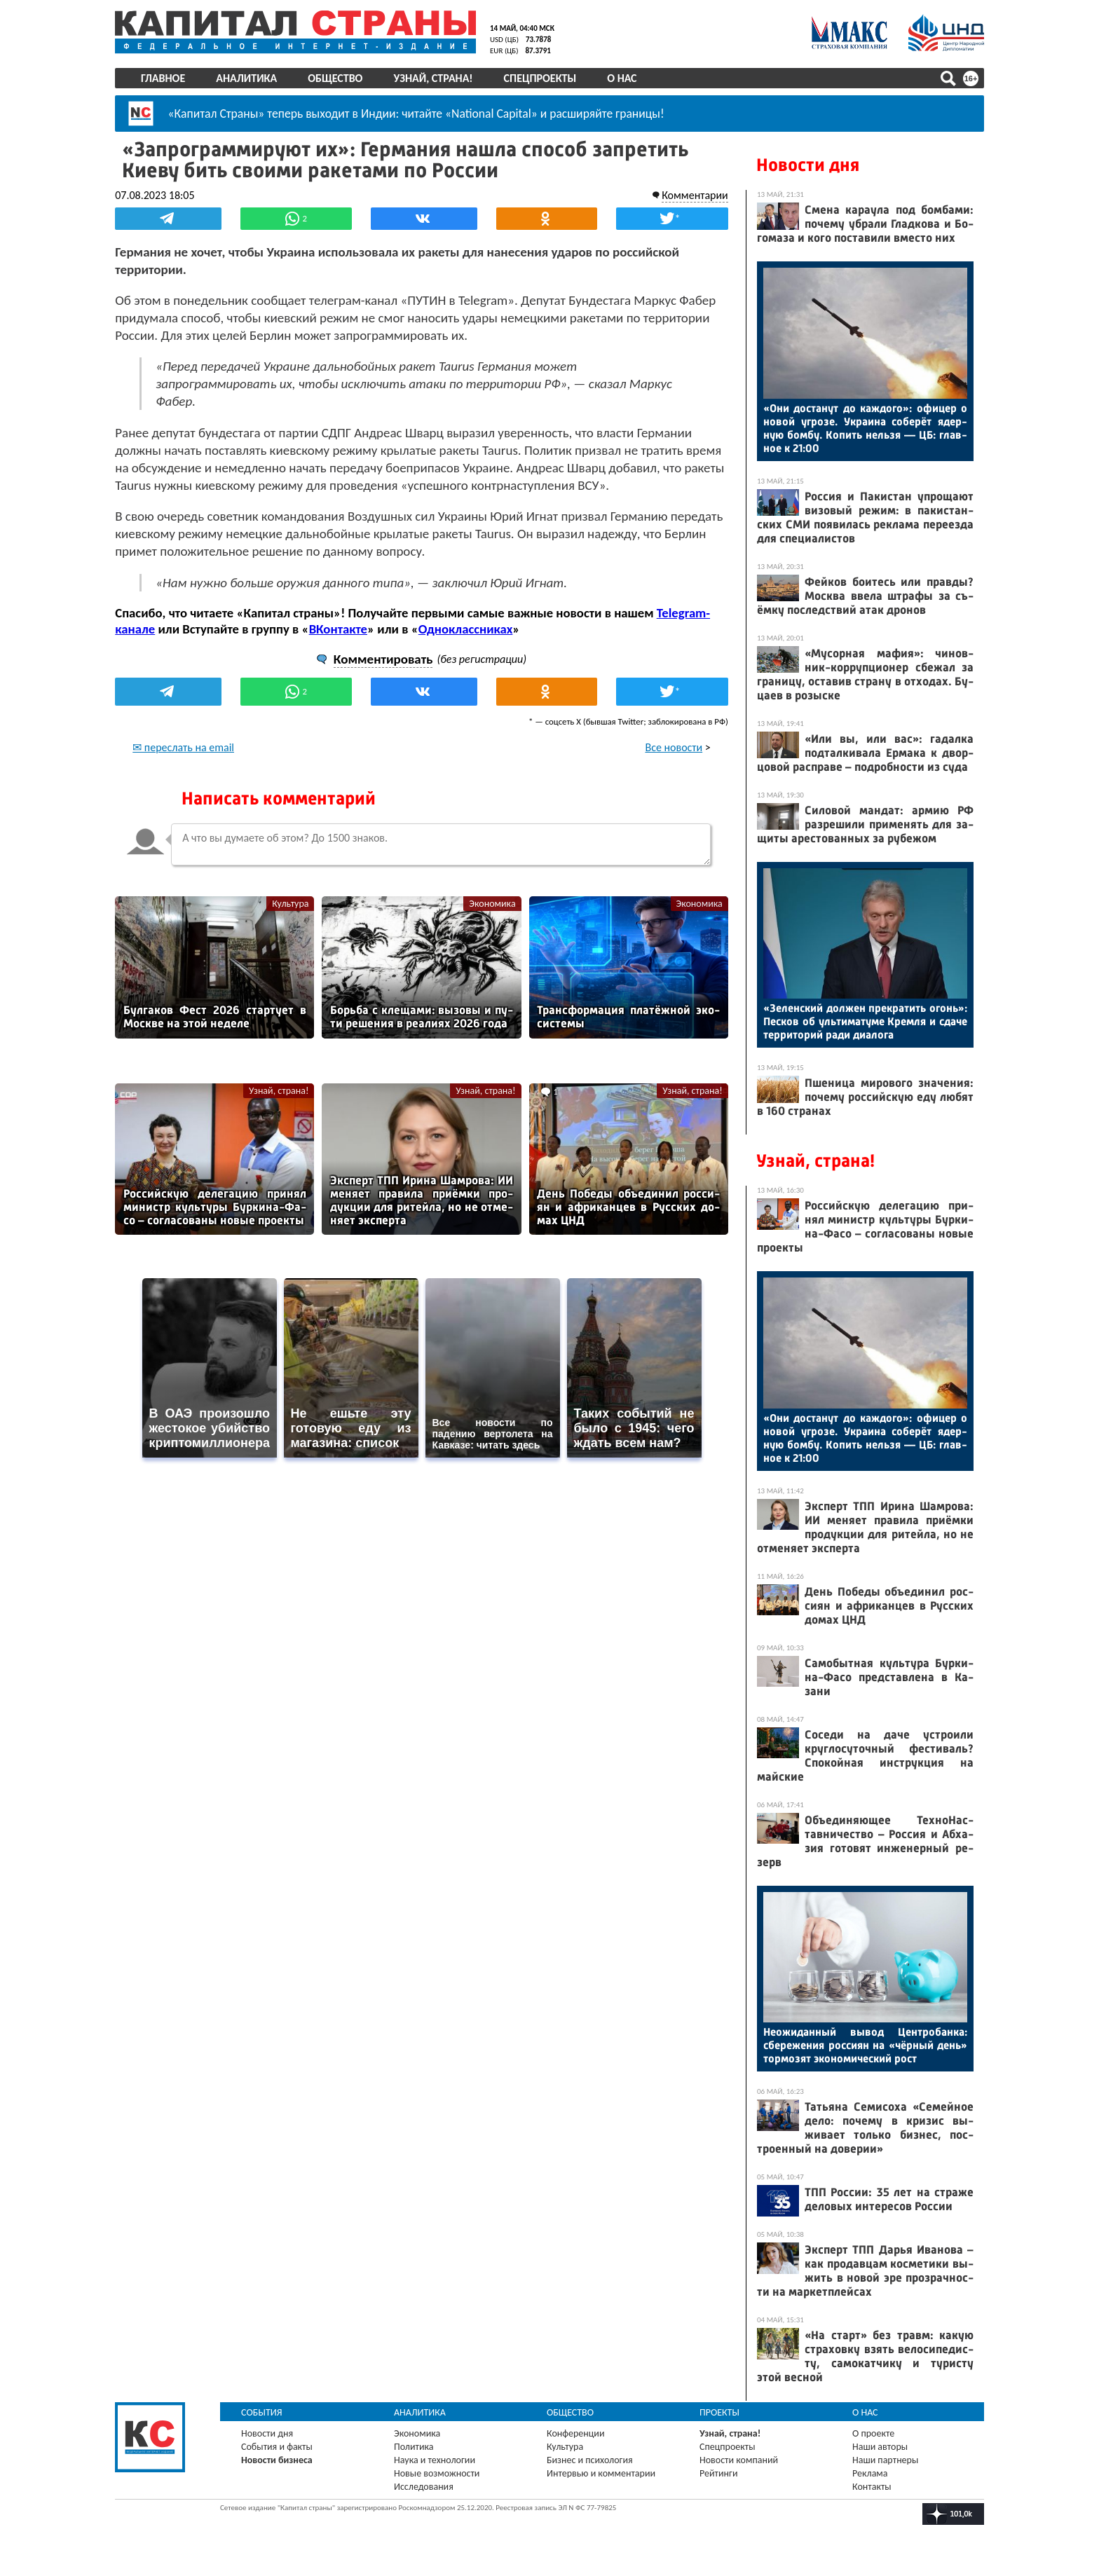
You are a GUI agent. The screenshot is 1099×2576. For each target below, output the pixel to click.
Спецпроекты (540, 78)
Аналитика (246, 78)
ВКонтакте (337, 628)
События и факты (277, 2447)
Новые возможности (436, 2473)
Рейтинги (718, 2473)
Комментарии (695, 194)
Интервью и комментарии (601, 2473)
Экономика (492, 903)
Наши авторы (880, 2447)
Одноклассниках (465, 628)
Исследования (423, 2487)
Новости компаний (738, 2460)
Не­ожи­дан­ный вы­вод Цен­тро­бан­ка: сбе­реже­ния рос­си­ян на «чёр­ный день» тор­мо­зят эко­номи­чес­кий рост (865, 2045)
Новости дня (807, 165)
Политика (414, 2447)
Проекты (719, 2412)
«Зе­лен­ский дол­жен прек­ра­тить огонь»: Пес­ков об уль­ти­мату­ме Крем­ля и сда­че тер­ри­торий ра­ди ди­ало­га (865, 1021)
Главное (163, 78)
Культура (290, 903)
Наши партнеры (885, 2460)
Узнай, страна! (432, 78)
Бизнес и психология (590, 2460)
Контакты (872, 2487)
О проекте (873, 2433)
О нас (621, 78)
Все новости (674, 746)
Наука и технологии (434, 2460)
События (261, 2412)
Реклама (870, 2473)
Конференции (576, 2433)
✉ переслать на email (183, 746)
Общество (335, 78)
